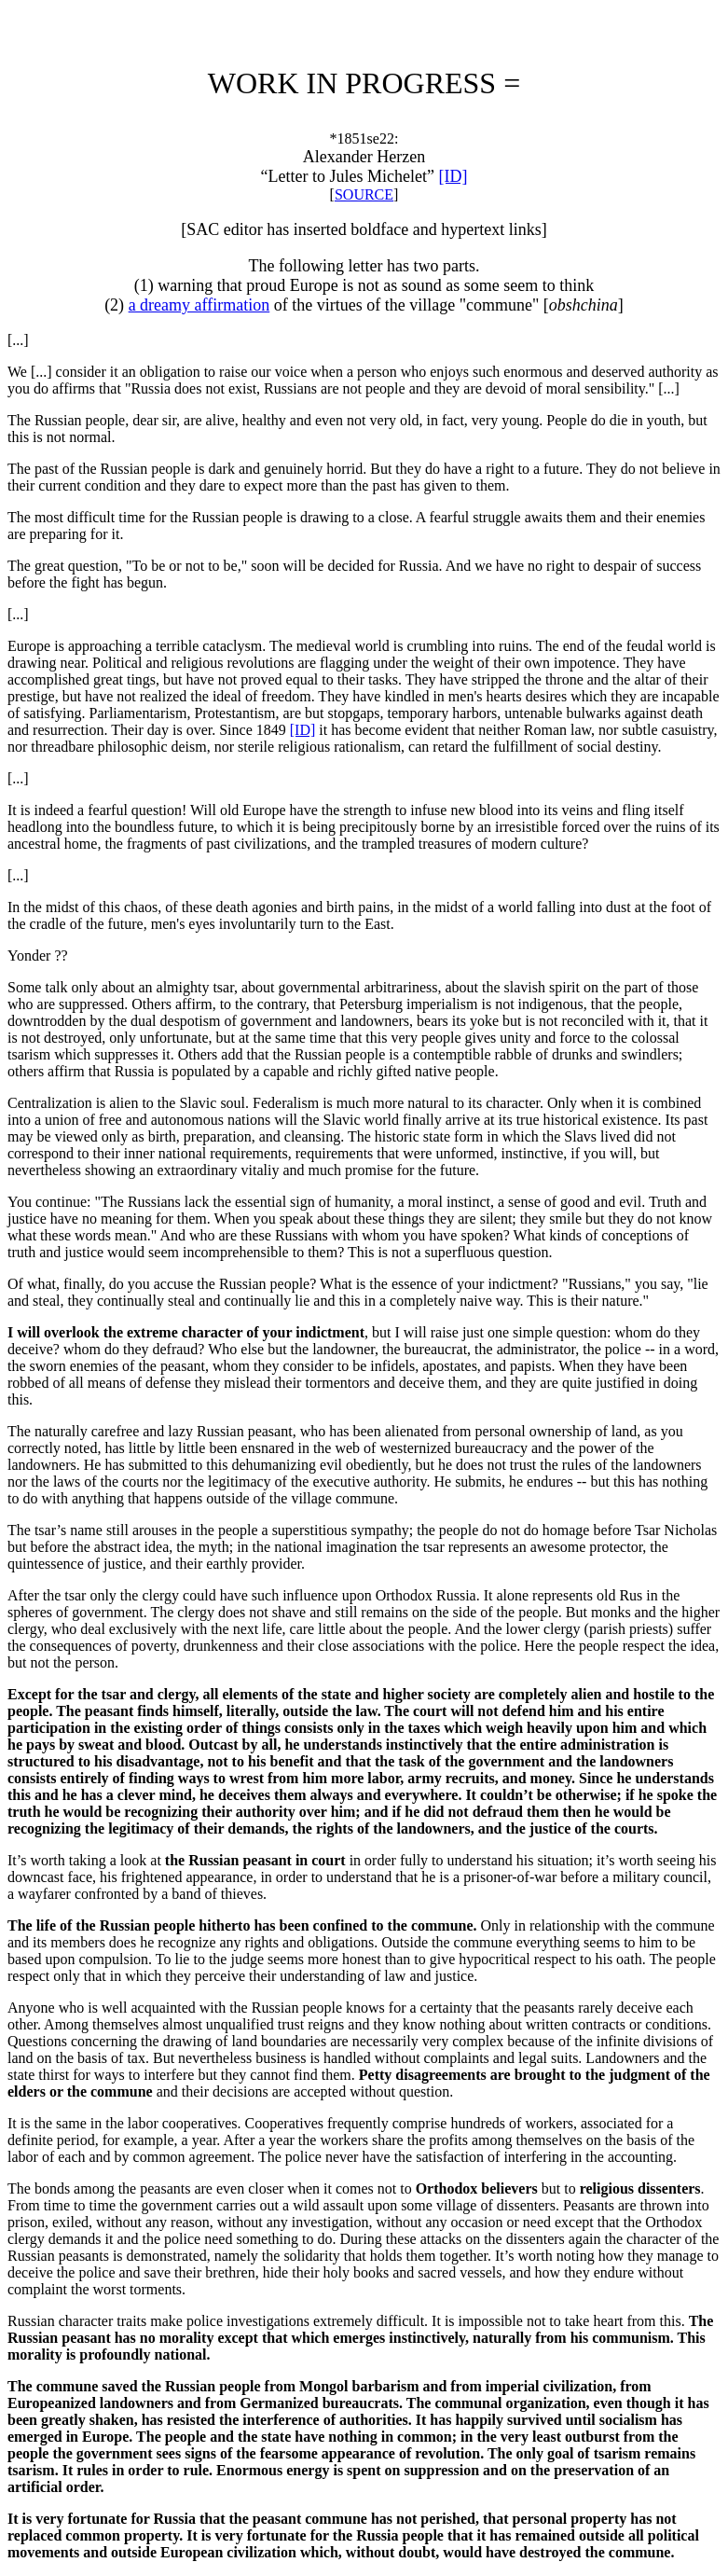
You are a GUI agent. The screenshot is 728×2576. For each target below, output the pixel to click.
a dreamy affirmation (199, 305)
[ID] (452, 176)
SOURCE (364, 194)
